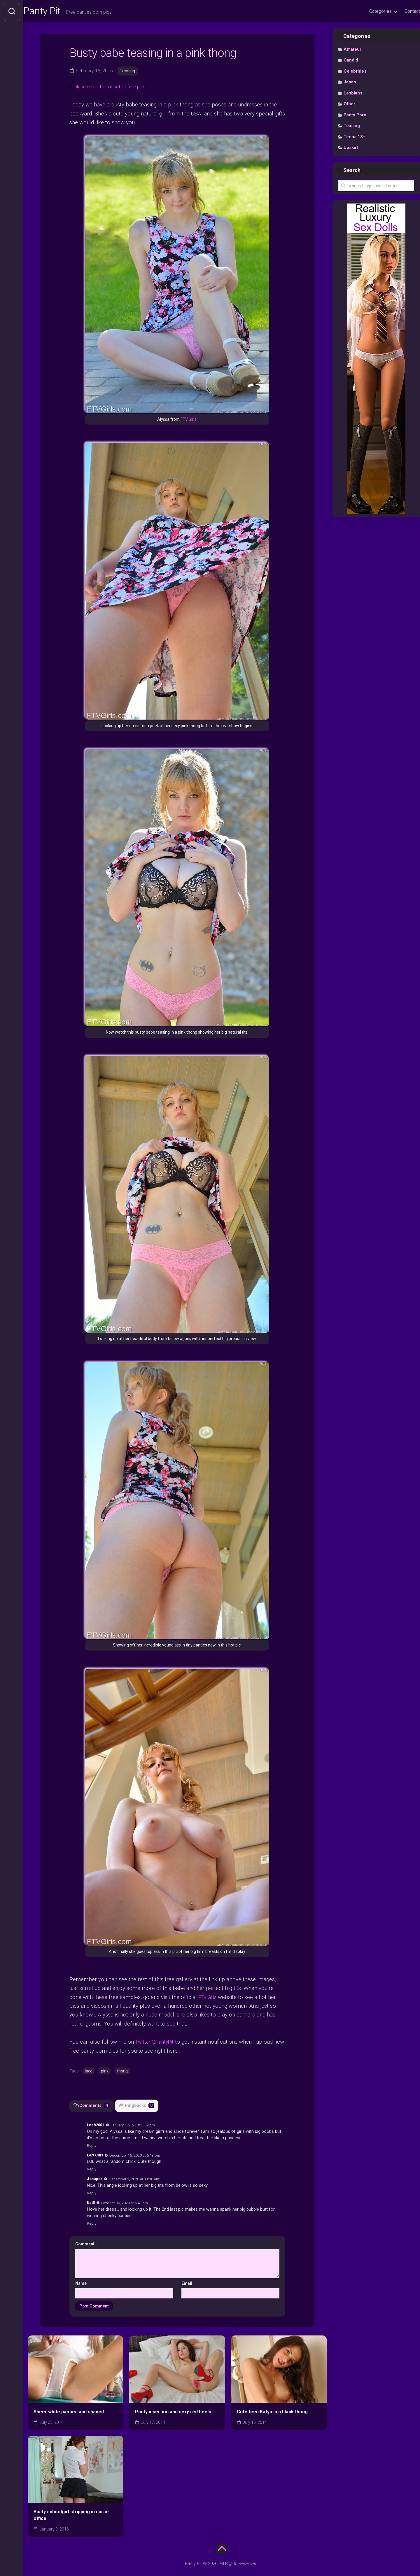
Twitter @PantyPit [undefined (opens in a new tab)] (156, 2042)
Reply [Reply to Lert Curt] (91, 2170)
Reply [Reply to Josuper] (91, 2193)
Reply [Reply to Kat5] (91, 2224)
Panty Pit (55, 12)
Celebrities (355, 73)
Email (186, 2283)
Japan (350, 83)
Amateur (352, 51)
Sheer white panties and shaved (69, 2412)
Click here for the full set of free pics (113, 88)
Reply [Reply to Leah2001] (91, 2146)
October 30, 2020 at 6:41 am (124, 2203)
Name (81, 2283)
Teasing (128, 72)
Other (349, 105)
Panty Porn (355, 116)
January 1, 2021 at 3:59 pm (133, 2125)
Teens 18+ (354, 138)
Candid (351, 61)
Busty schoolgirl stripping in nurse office (71, 2516)
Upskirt (351, 149)
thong (122, 2071)
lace (88, 2071)
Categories (369, 11)
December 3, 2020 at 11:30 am (134, 2179)
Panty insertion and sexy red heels (173, 2412)
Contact (400, 11)
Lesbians (353, 94)
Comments (92, 2106)
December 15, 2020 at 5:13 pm (134, 2156)
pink (104, 2071)
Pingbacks (138, 2106)
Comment (86, 2244)
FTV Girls (189, 420)
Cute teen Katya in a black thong (272, 2412)
